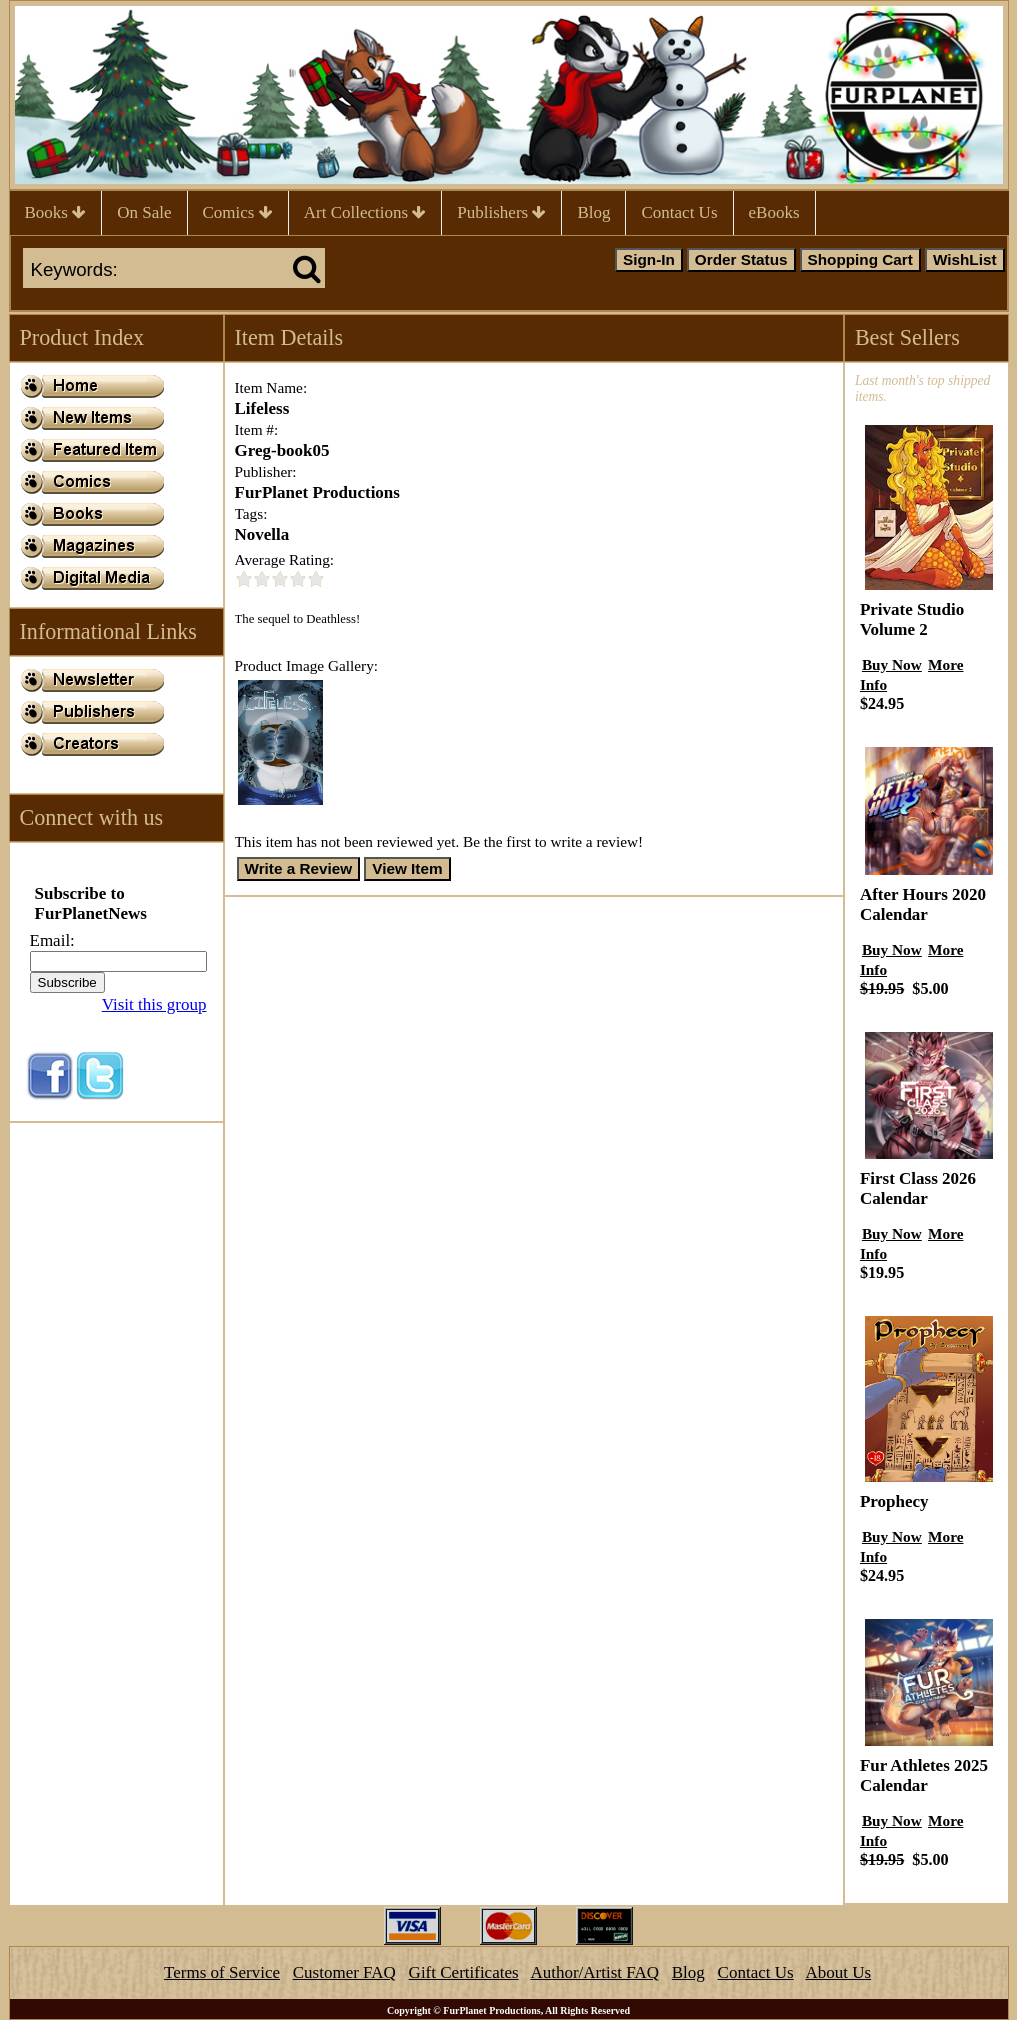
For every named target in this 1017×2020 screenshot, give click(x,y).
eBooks (774, 212)
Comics (238, 212)
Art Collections (365, 212)
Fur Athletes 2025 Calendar (924, 1775)
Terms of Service (222, 1972)
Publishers (501, 212)
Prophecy (894, 1501)
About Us (838, 1972)
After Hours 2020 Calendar (923, 904)
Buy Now (892, 664)
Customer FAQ (344, 1972)
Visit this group (154, 1004)
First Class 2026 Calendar (918, 1188)
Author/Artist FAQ (594, 1972)
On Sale (144, 212)
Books (56, 212)
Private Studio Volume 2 (912, 619)
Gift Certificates (464, 1972)
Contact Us (679, 212)
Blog (593, 212)
